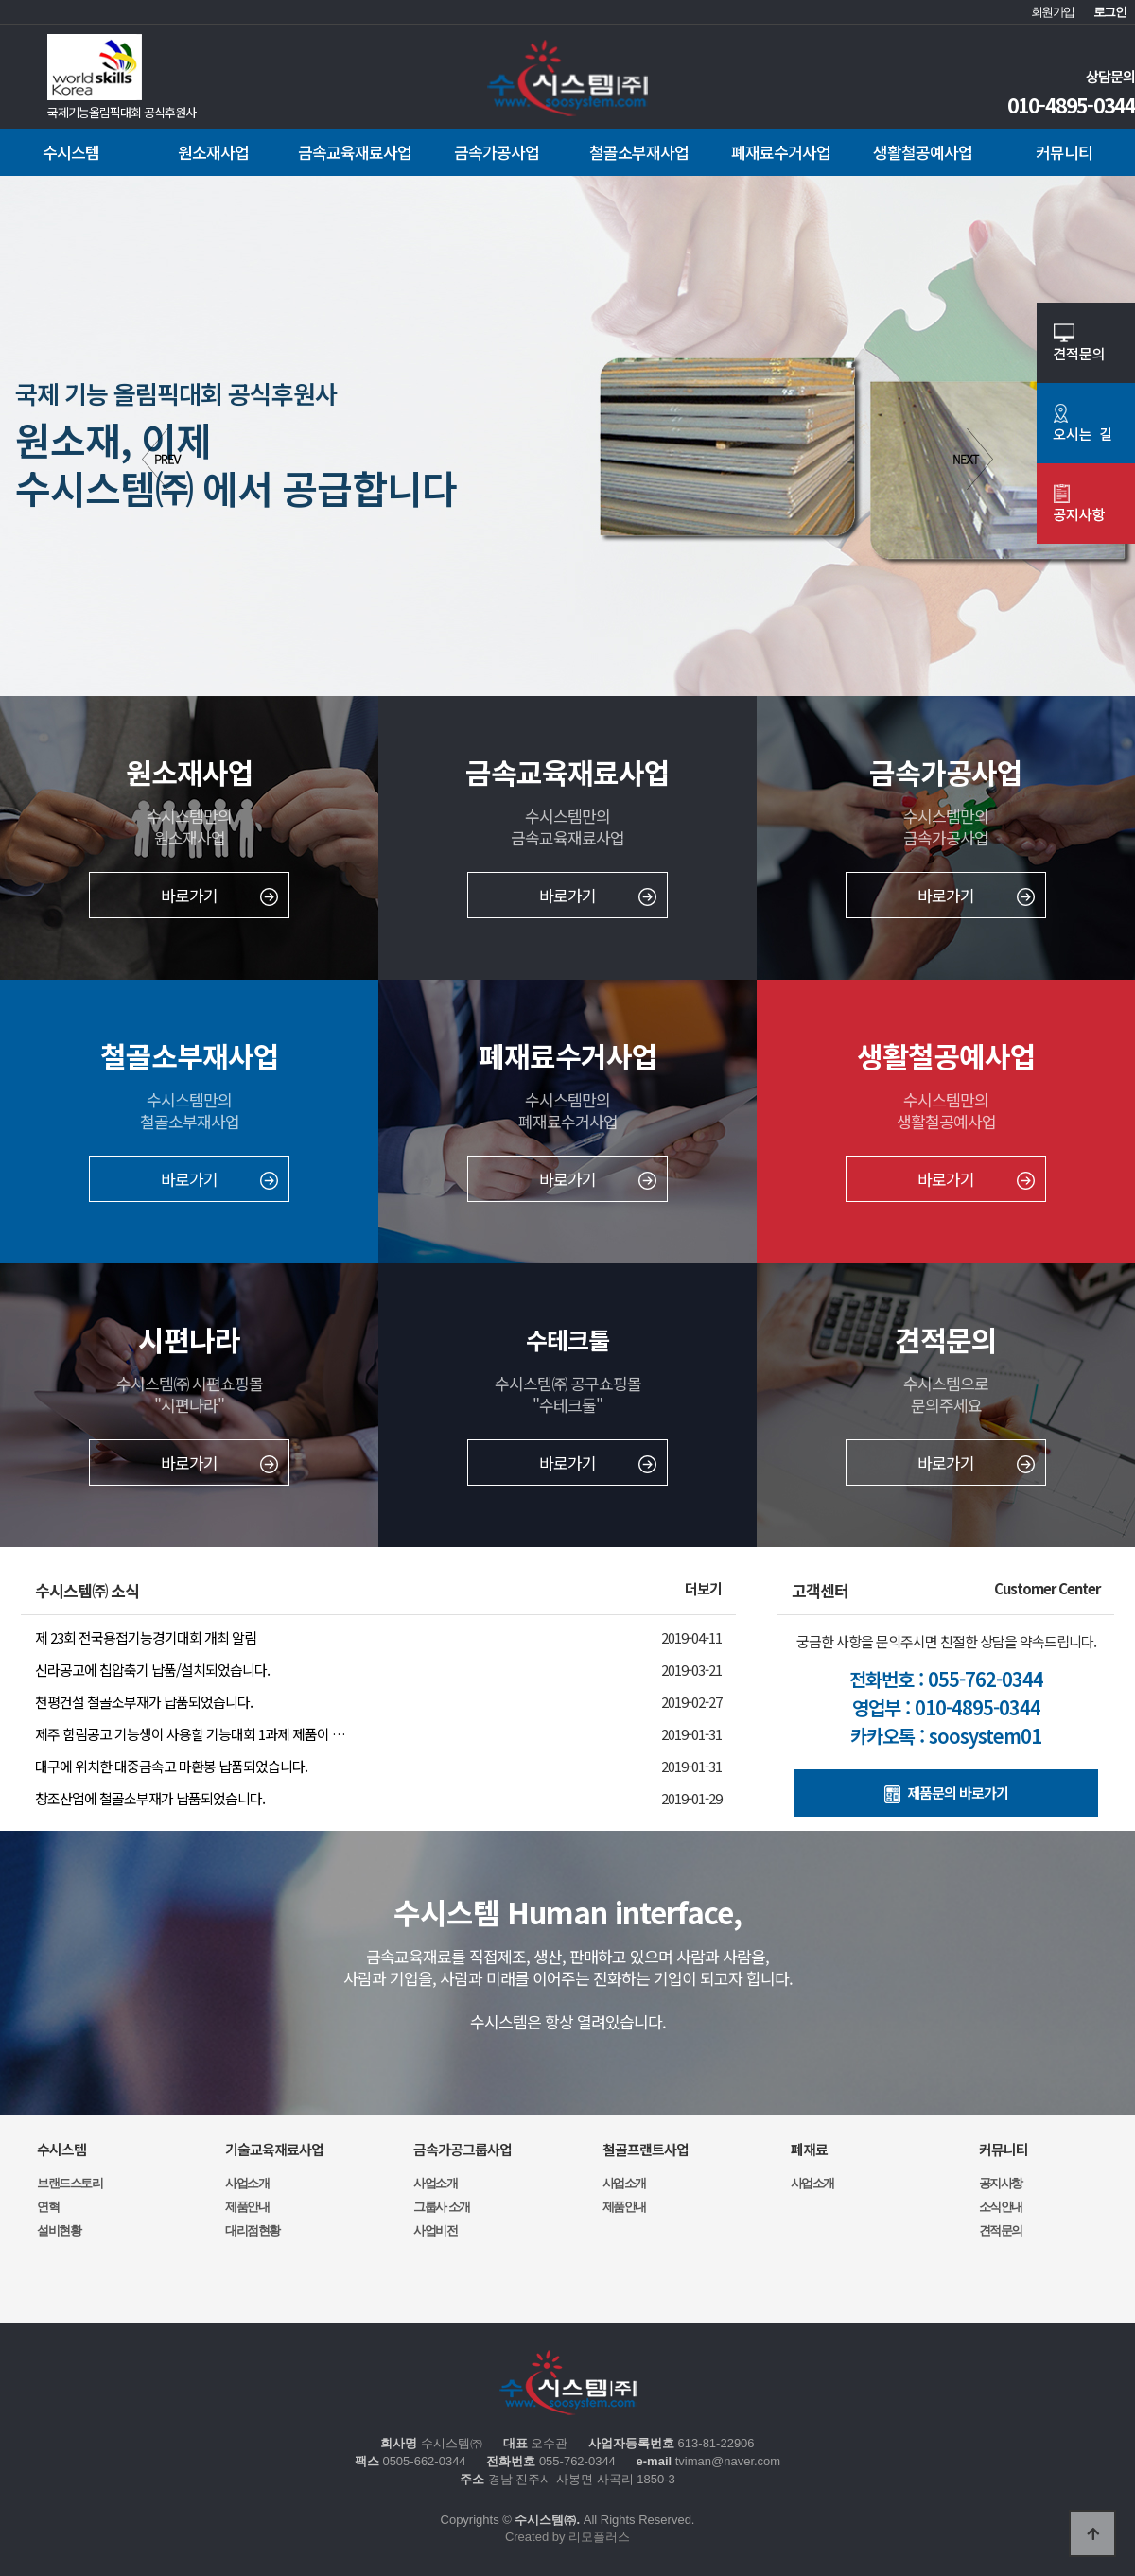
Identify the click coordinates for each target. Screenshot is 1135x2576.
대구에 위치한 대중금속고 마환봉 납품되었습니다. (171, 1766)
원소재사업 (213, 152)
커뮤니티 (1064, 152)
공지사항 (1000, 2183)
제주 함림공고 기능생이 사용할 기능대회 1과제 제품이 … (190, 1734)
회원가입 (1052, 12)
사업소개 (247, 2183)
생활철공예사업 (922, 152)
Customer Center (1047, 1588)
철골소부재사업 (639, 152)
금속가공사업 (496, 152)
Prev (162, 459)
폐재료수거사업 (780, 152)
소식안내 (1000, 2207)
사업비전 (435, 2230)
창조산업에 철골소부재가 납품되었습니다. (150, 1798)
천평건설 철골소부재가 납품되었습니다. (144, 1702)
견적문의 (1000, 2230)
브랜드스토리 (69, 2183)
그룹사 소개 (441, 2207)
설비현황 (58, 2230)
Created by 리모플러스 (567, 2537)
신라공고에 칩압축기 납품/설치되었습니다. (152, 1670)
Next (973, 459)
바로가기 (219, 895)
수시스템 (71, 152)
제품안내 (247, 2207)
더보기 (703, 1588)
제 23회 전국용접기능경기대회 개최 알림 (145, 1637)
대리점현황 (252, 2230)
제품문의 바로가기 (946, 1793)
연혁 (48, 2207)
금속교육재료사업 (354, 152)
